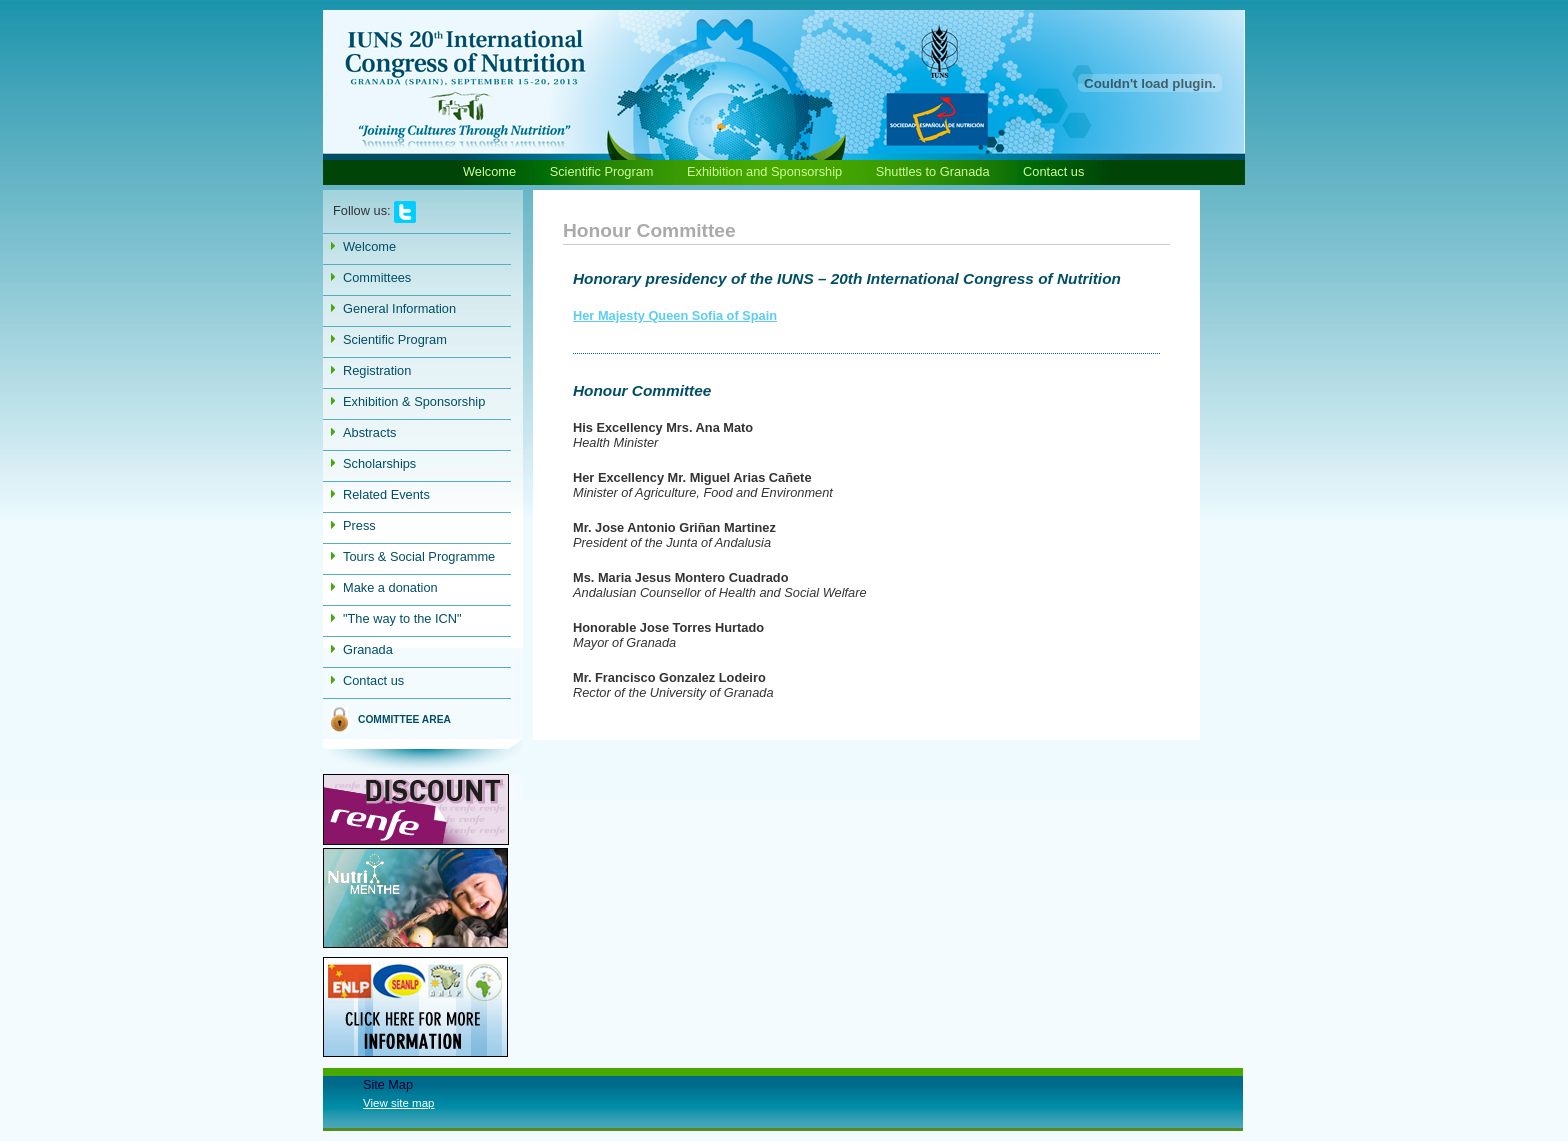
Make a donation (390, 587)
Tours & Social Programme (419, 556)
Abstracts (369, 432)
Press (359, 525)
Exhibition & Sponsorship (414, 401)
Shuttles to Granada (933, 171)
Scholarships (379, 463)
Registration (377, 370)
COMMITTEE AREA (404, 719)
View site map (398, 1103)
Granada (368, 649)
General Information (399, 308)
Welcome (489, 171)
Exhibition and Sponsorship (764, 171)
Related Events (386, 494)
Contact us (1053, 171)
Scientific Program (603, 171)
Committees (377, 277)
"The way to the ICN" (402, 618)
